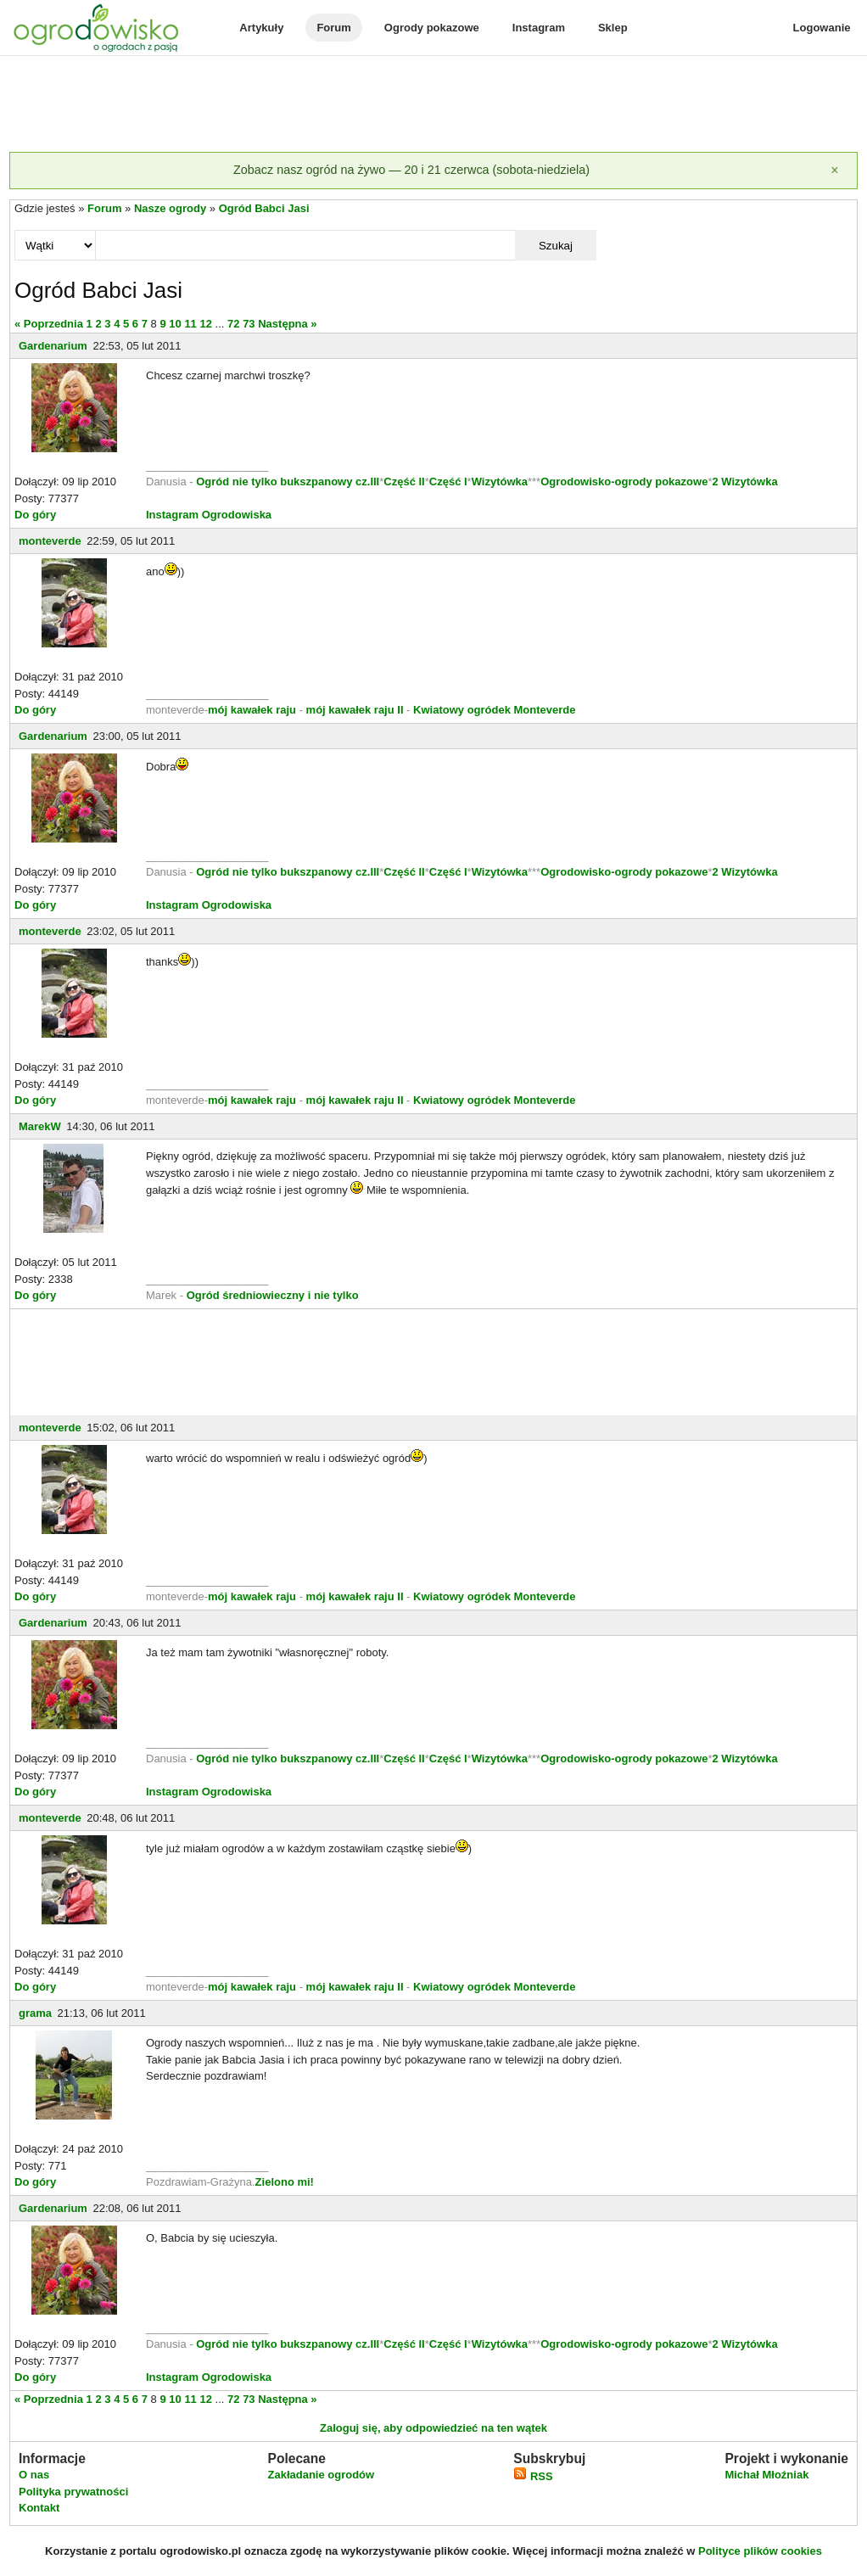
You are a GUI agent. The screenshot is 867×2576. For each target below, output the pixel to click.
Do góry (35, 514)
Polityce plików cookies (760, 2551)
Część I (448, 481)
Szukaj (556, 245)
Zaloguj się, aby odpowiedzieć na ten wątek (433, 2428)
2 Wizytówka (744, 481)
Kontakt (39, 2507)
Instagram (538, 27)
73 (249, 323)
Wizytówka (500, 481)
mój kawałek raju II (355, 709)
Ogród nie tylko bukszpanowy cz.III (287, 481)
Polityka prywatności (73, 2491)
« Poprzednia (48, 323)
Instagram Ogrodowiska (208, 514)
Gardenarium (53, 345)
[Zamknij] (835, 170)
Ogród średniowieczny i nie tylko (273, 1295)
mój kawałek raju (252, 709)
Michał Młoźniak (766, 2474)
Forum (333, 27)
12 (205, 323)
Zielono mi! (284, 2182)
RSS (532, 2476)
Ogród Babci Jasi (264, 208)
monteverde (50, 541)
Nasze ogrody (170, 208)
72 (233, 323)
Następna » (287, 323)
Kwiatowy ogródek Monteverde (494, 709)
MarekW (40, 1126)
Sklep (613, 27)
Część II (403, 481)
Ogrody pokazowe (431, 27)
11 (190, 323)
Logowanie (822, 27)
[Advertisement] (433, 105)
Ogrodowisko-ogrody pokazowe (624, 481)
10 (175, 323)
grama (35, 2013)
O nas (34, 2474)
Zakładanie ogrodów (320, 2474)
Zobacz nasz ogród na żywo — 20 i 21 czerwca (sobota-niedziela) (411, 169)
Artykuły (261, 27)
